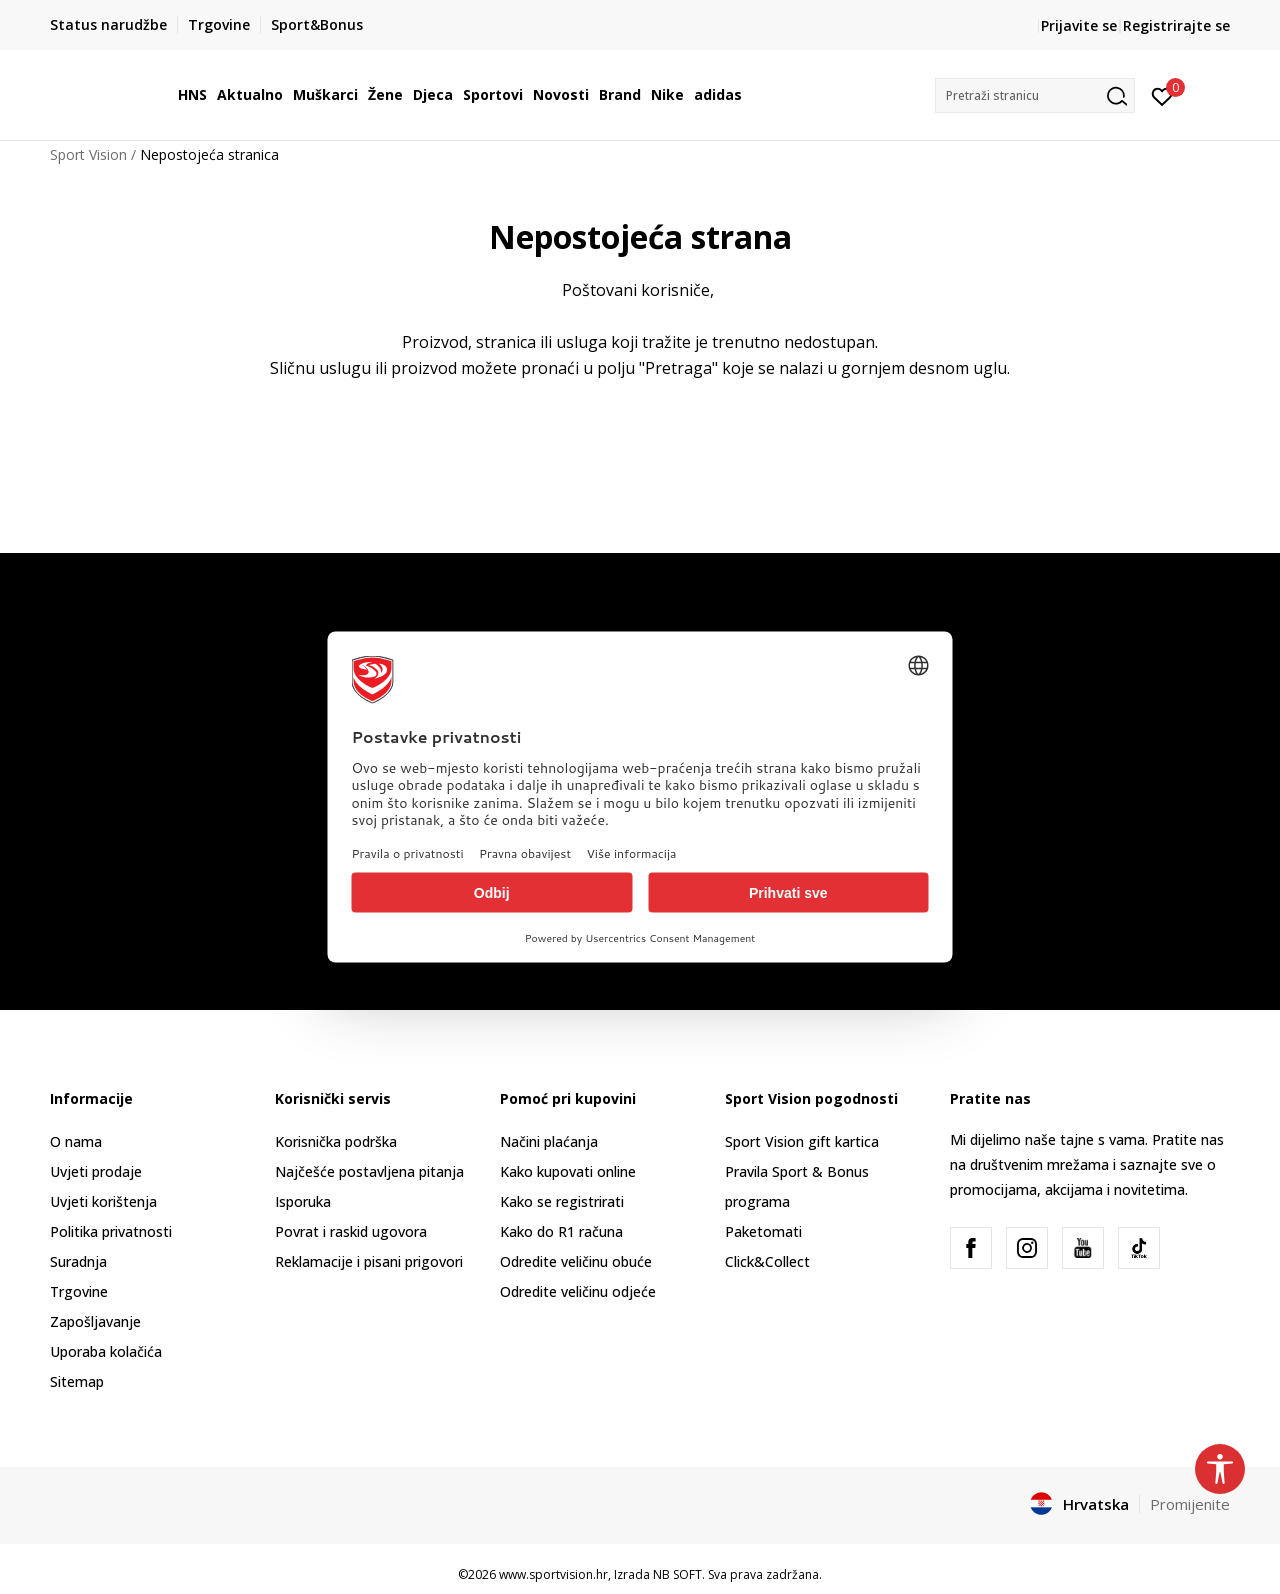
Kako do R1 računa (561, 1231)
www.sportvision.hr (553, 1574)
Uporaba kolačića (106, 1351)
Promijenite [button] (1190, 1504)
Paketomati (763, 1231)
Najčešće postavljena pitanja (369, 1171)
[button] (1035, 95)
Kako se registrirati (562, 1201)
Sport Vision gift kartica (802, 1141)
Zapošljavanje (95, 1321)
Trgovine (79, 1291)
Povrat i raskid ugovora (351, 1231)
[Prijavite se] (1162, 95)
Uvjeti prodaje (96, 1171)
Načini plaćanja (549, 1141)
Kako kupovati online (568, 1171)
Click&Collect (767, 1261)
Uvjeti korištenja (103, 1201)
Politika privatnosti (111, 1231)
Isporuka (303, 1201)
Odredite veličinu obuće (576, 1261)
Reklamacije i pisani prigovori (369, 1261)
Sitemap (77, 1381)
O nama (76, 1141)
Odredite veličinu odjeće (578, 1291)
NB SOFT (677, 1574)
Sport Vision (88, 154)
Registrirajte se (1176, 25)
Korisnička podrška (336, 1141)
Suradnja (78, 1261)
